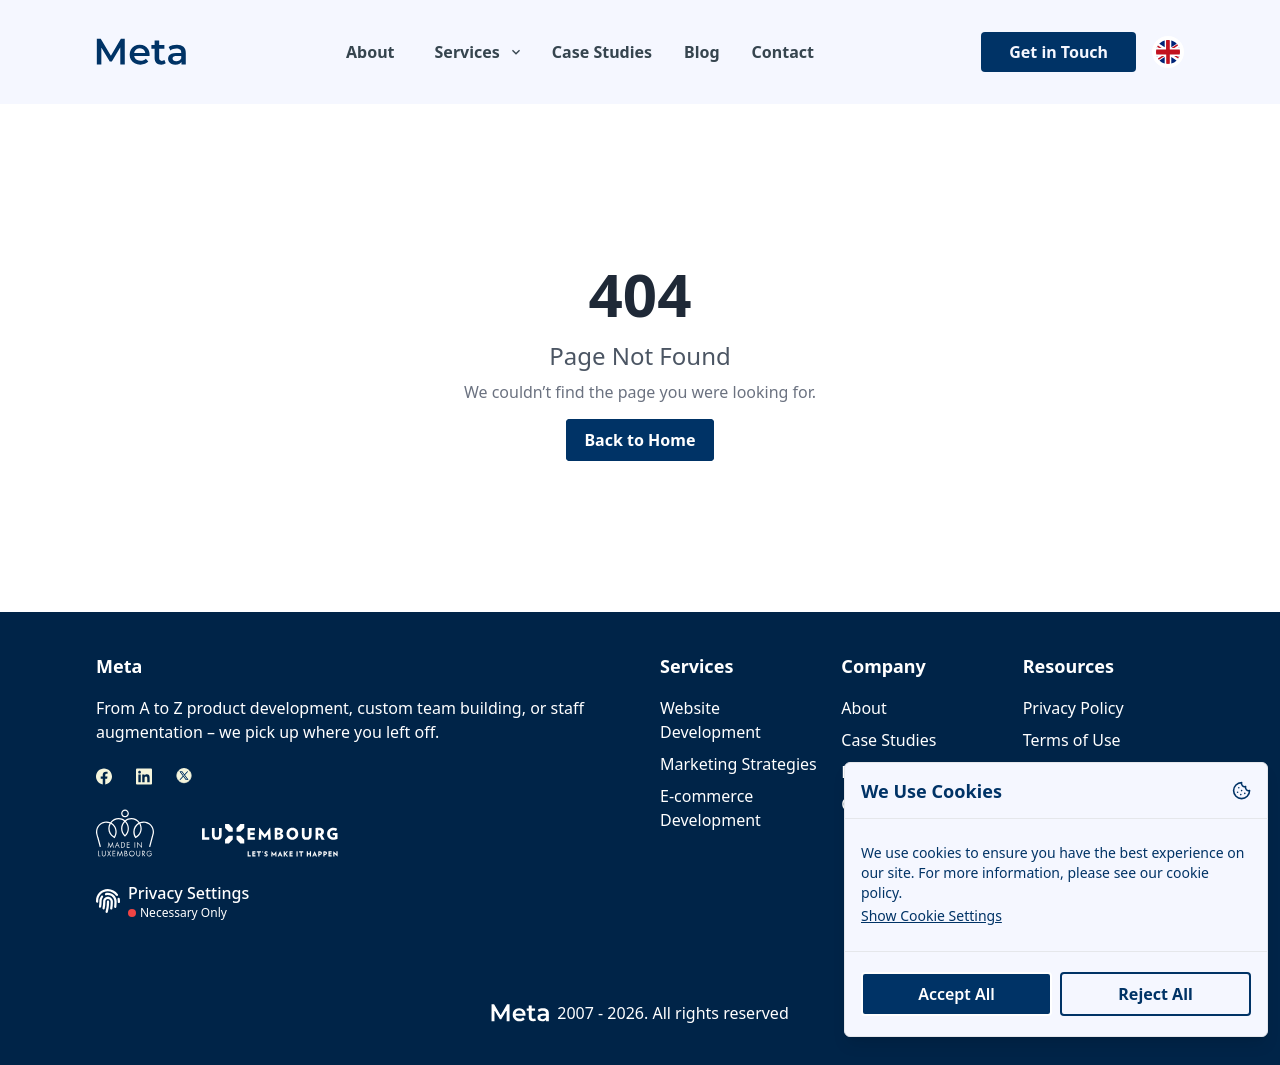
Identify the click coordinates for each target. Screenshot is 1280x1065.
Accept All (956, 994)
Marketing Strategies (738, 764)
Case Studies (602, 52)
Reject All (1155, 994)
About (370, 52)
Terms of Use (1072, 740)
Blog (702, 52)
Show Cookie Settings (931, 915)
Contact (783, 52)
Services (479, 52)
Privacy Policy (1073, 708)
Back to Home (639, 440)
